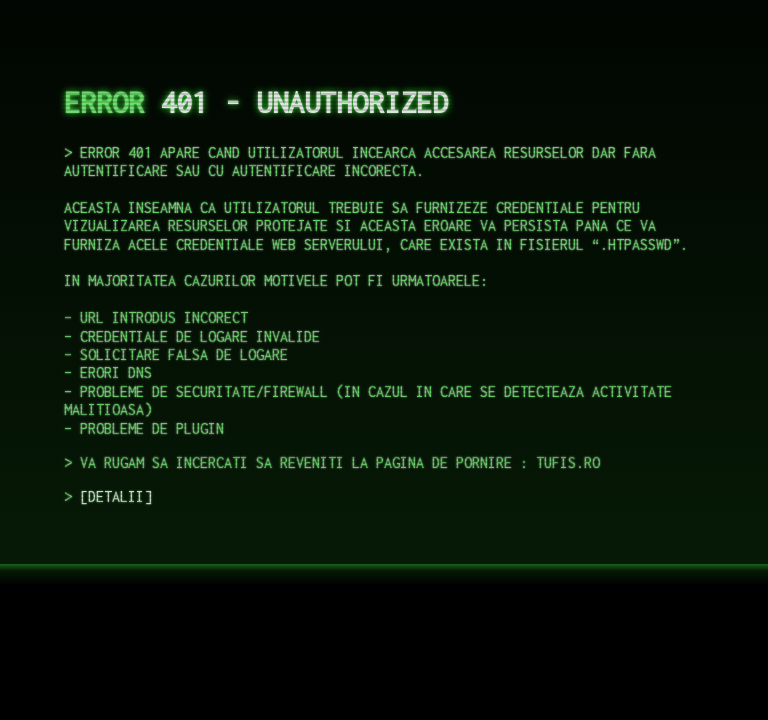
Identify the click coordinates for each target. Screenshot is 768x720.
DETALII (116, 496)
